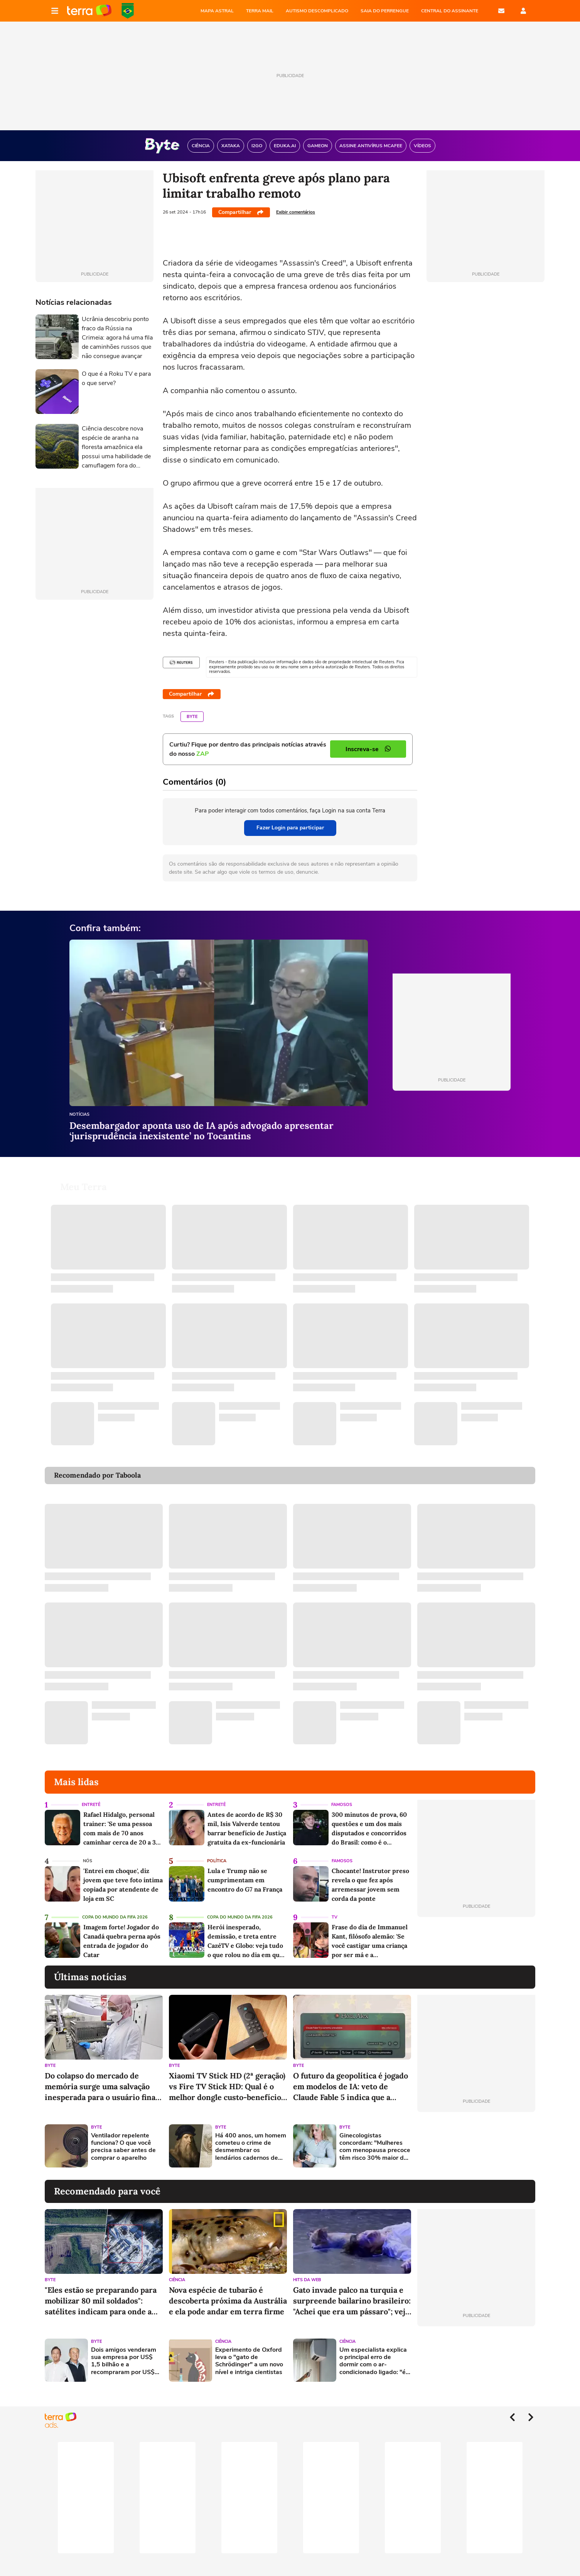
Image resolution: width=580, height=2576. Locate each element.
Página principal (89, 11)
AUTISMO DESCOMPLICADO (317, 11)
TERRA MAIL (259, 11)
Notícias (79, 1114)
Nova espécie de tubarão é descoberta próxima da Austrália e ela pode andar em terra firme (228, 2291)
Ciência (177, 2270)
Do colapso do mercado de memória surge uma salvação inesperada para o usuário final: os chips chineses (102, 2077)
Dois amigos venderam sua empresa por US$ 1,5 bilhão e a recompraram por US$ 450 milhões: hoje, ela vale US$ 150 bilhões (123, 2352)
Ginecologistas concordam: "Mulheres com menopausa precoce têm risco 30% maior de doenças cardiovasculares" (374, 2137)
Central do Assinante (449, 11)
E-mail (501, 11)
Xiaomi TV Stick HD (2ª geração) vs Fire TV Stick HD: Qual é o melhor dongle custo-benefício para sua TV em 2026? (227, 2077)
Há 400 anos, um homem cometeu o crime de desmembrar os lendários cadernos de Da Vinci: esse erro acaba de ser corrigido (251, 2137)
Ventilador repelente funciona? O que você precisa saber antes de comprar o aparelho (123, 2137)
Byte (192, 717)
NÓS (87, 1852)
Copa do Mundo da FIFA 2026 (127, 10)
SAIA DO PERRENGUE (385, 11)
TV (334, 1908)
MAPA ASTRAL (217, 11)
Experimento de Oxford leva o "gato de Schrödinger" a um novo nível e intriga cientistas (249, 2352)
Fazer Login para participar (290, 827)
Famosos (341, 1795)
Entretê (91, 1795)
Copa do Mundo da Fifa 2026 (115, 1908)
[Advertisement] (476, 2136)
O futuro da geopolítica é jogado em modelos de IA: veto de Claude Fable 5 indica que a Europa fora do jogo (350, 2077)
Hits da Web (307, 2270)
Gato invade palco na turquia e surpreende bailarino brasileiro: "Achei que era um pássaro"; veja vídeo (352, 2292)
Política (216, 1852)
